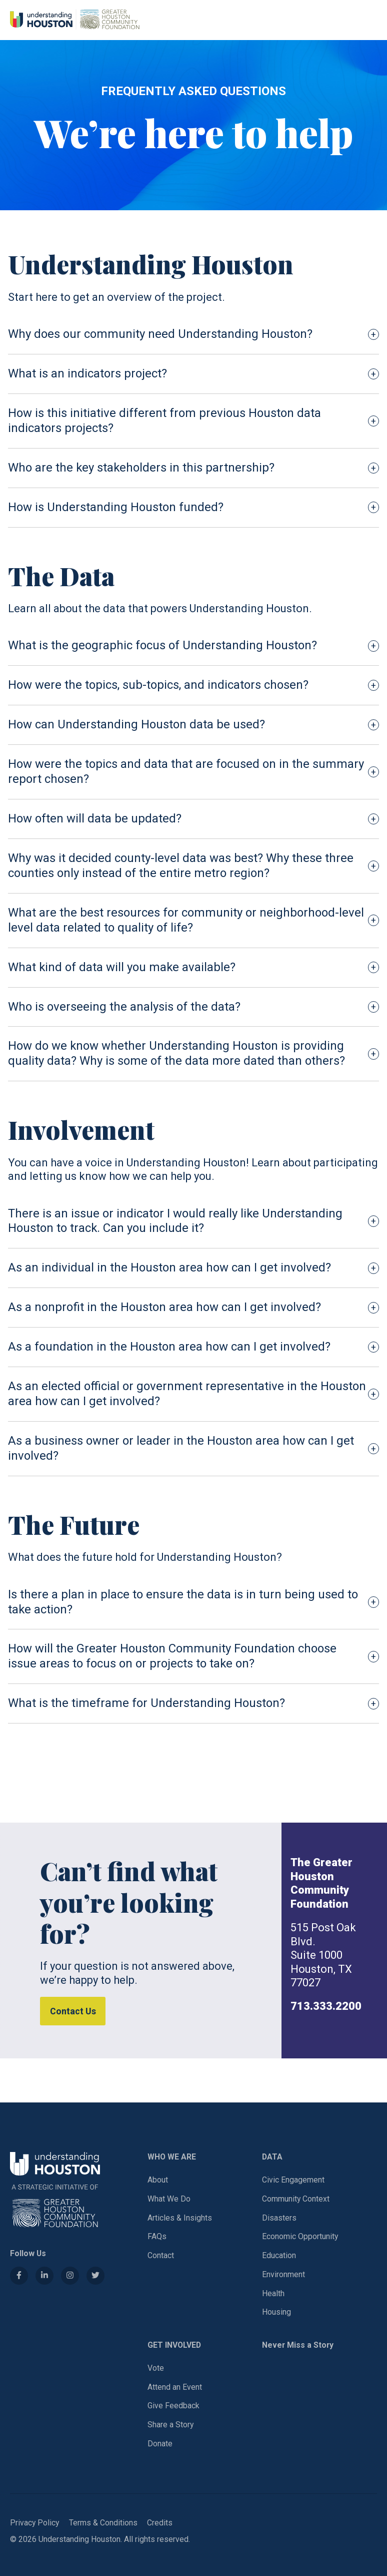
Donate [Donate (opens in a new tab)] (160, 2443)
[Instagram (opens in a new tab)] (70, 2276)
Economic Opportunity (300, 2236)
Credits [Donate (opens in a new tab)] (159, 2522)
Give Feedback (174, 2405)
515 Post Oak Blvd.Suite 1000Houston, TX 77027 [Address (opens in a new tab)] (323, 1955)
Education (279, 2255)
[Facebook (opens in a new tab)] (19, 2276)
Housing (276, 2312)
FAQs (157, 2236)
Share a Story (171, 2424)
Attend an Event (175, 2387)
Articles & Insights (180, 2218)
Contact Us (73, 2011)
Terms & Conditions (103, 2522)
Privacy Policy (34, 2522)
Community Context (296, 2199)
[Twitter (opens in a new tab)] (95, 2276)
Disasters (279, 2218)
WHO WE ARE (172, 2157)
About (158, 2180)
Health (273, 2293)
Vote (156, 2368)
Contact (161, 2255)
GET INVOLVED (174, 2345)
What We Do (169, 2199)
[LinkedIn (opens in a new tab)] (45, 2276)
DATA (272, 2157)
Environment (283, 2274)
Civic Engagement (293, 2180)
